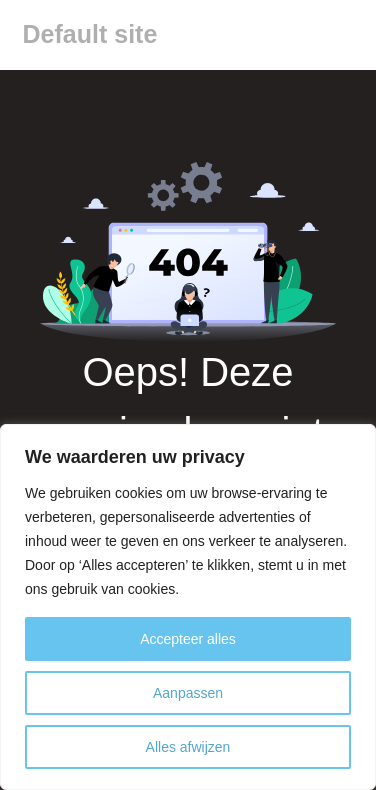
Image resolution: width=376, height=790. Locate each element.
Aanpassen (188, 693)
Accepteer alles (188, 639)
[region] (188, 607)
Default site (90, 34)
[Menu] (344, 35)
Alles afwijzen (188, 747)
